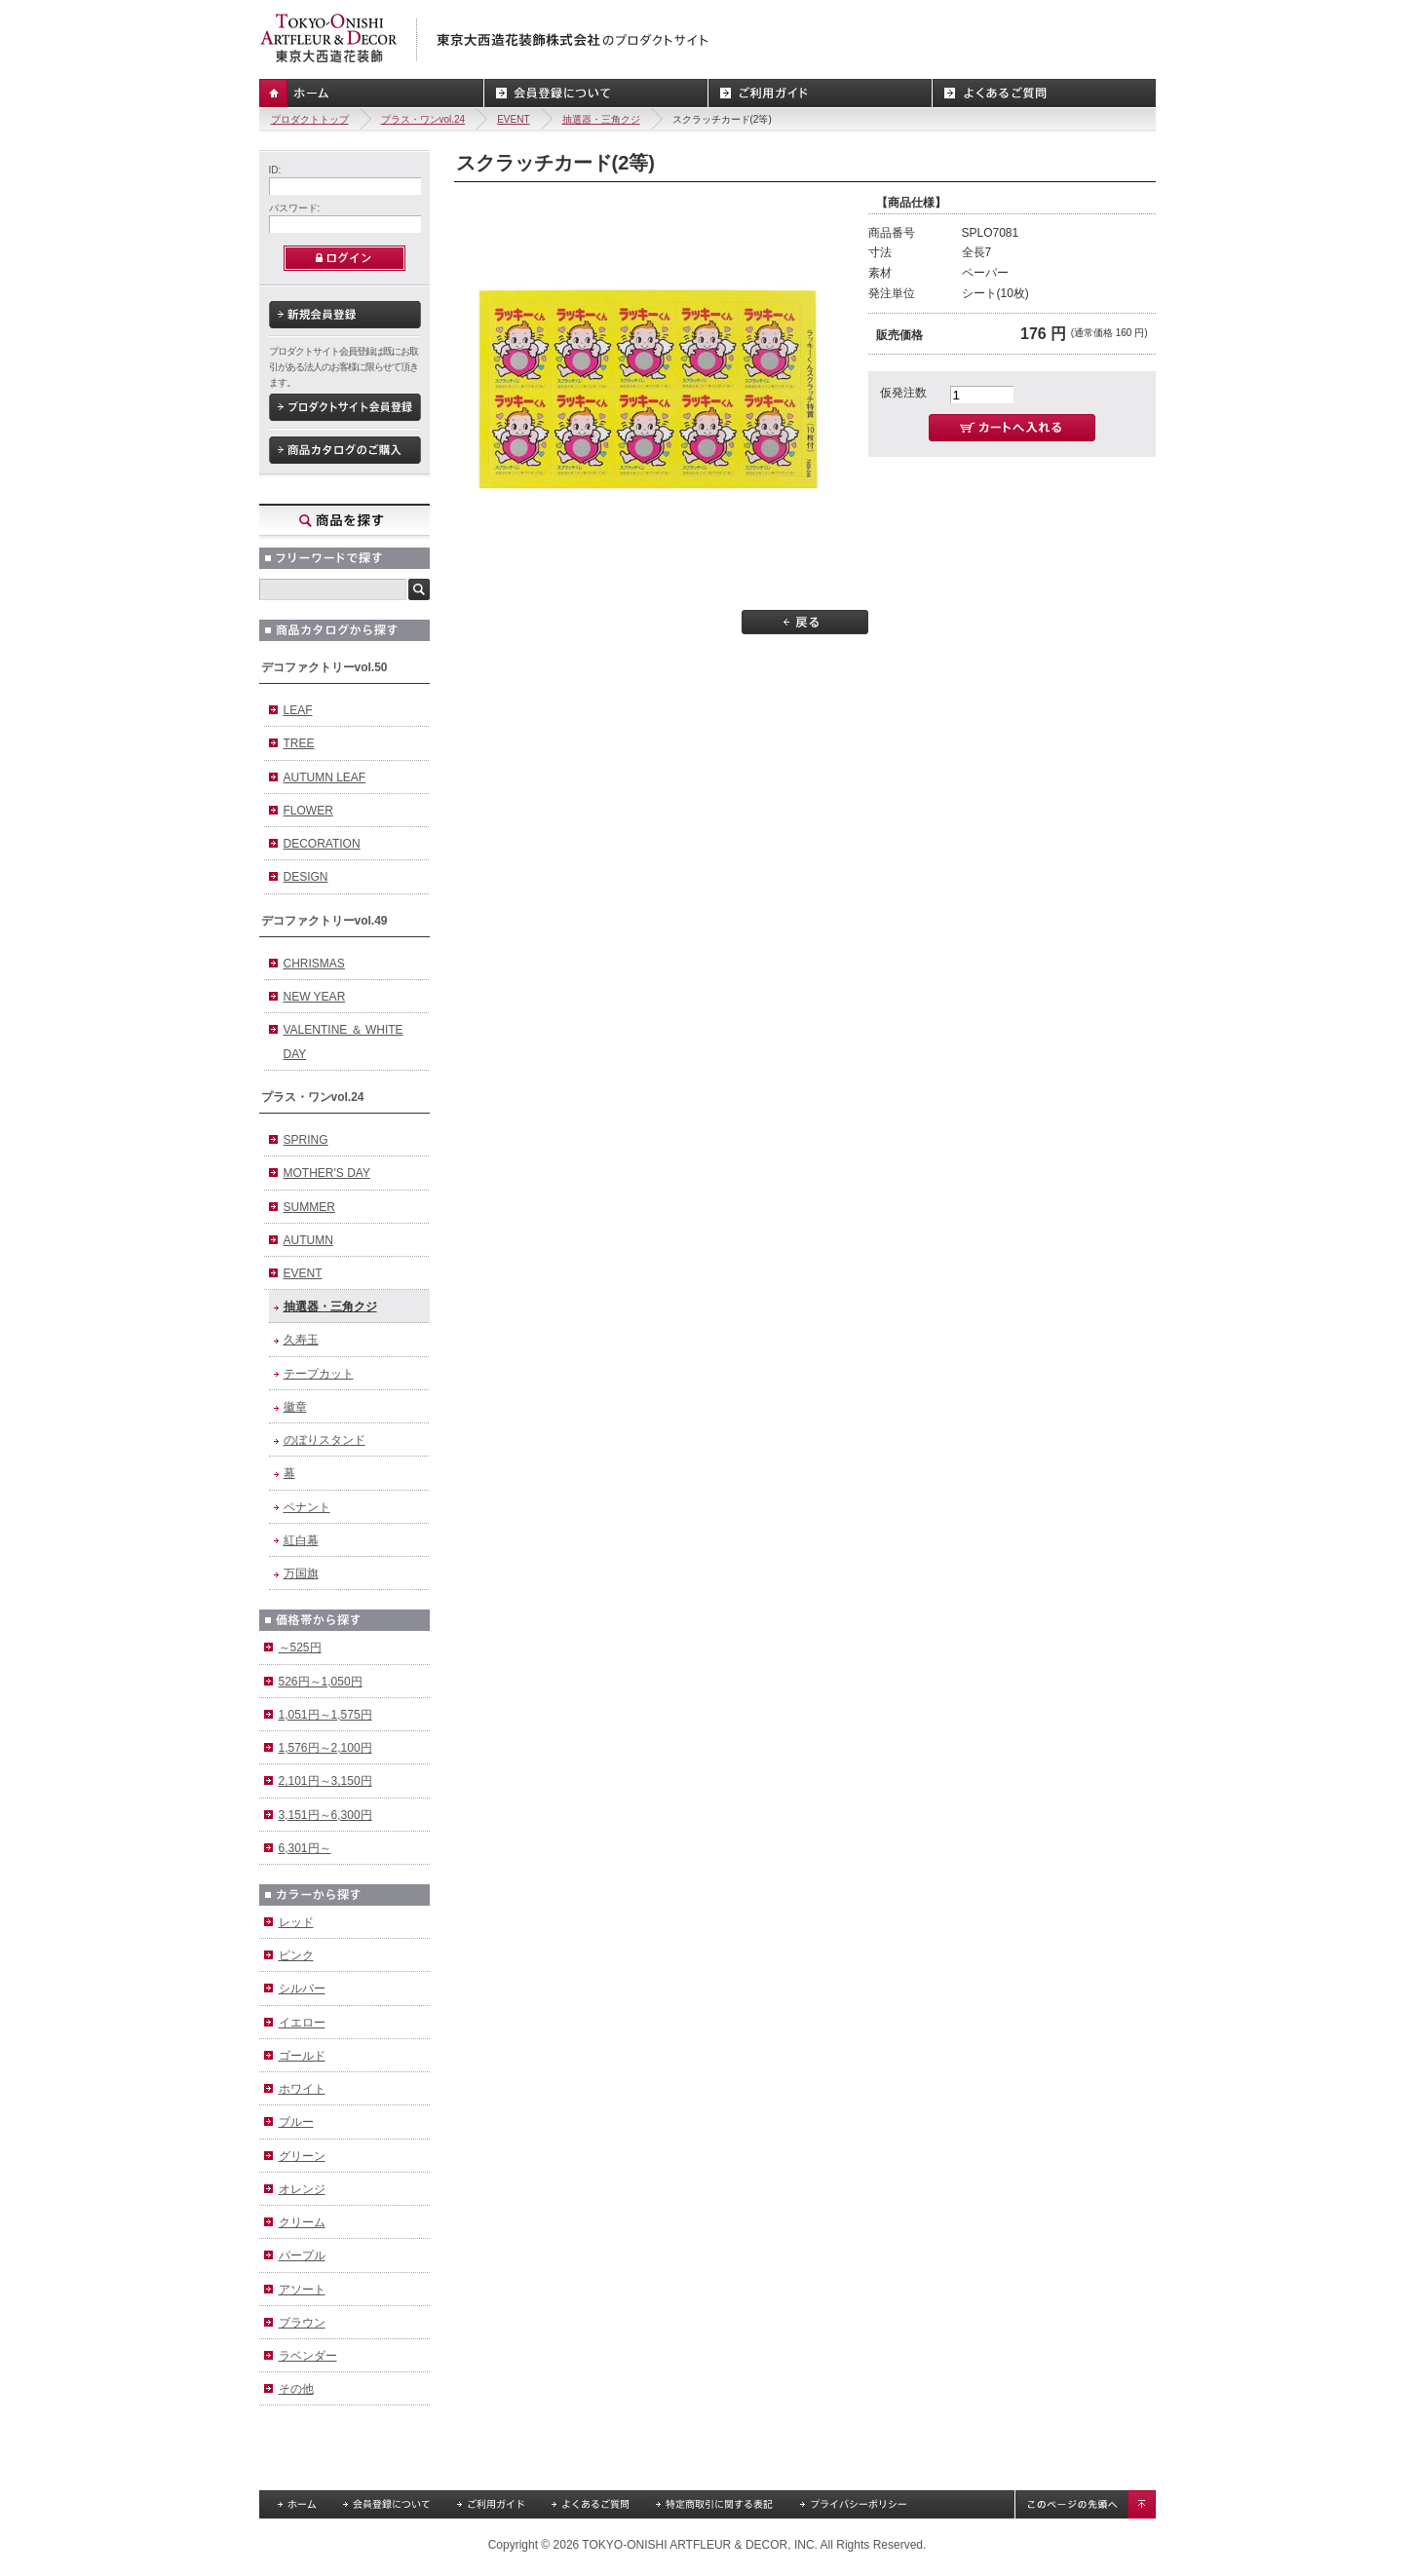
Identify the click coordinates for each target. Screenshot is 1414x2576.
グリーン (302, 2156)
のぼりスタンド (324, 1440)
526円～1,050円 (321, 1681)
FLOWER (308, 810)
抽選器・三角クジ (601, 119)
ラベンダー (308, 2356)
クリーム (302, 2222)
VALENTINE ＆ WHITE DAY (343, 1041)
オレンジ (302, 2189)
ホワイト (302, 2089)
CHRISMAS (314, 963)
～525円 (300, 1647)
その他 (296, 2389)
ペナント (307, 1507)
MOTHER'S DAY (327, 1173)
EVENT (513, 119)
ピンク (296, 1955)
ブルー (296, 2122)
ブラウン (302, 2323)
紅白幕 (301, 1540)
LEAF (298, 710)
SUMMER (309, 1207)
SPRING (306, 1140)
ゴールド (302, 2056)
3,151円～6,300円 (325, 1815)
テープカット (319, 1374)
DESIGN (306, 877)
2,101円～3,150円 (325, 1781)
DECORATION (322, 844)
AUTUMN (308, 1240)
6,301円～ (305, 1848)
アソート (302, 2289)
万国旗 (301, 1573)
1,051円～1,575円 (325, 1715)
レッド (296, 1922)
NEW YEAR (315, 997)
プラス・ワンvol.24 (423, 119)
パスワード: (295, 208)
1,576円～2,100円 (325, 1748)
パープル (302, 2255)
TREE (299, 743)
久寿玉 (301, 1339)
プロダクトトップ (310, 119)
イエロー (302, 2022)
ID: (275, 170)
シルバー (302, 1988)
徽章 (295, 1407)
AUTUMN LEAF (325, 777)
